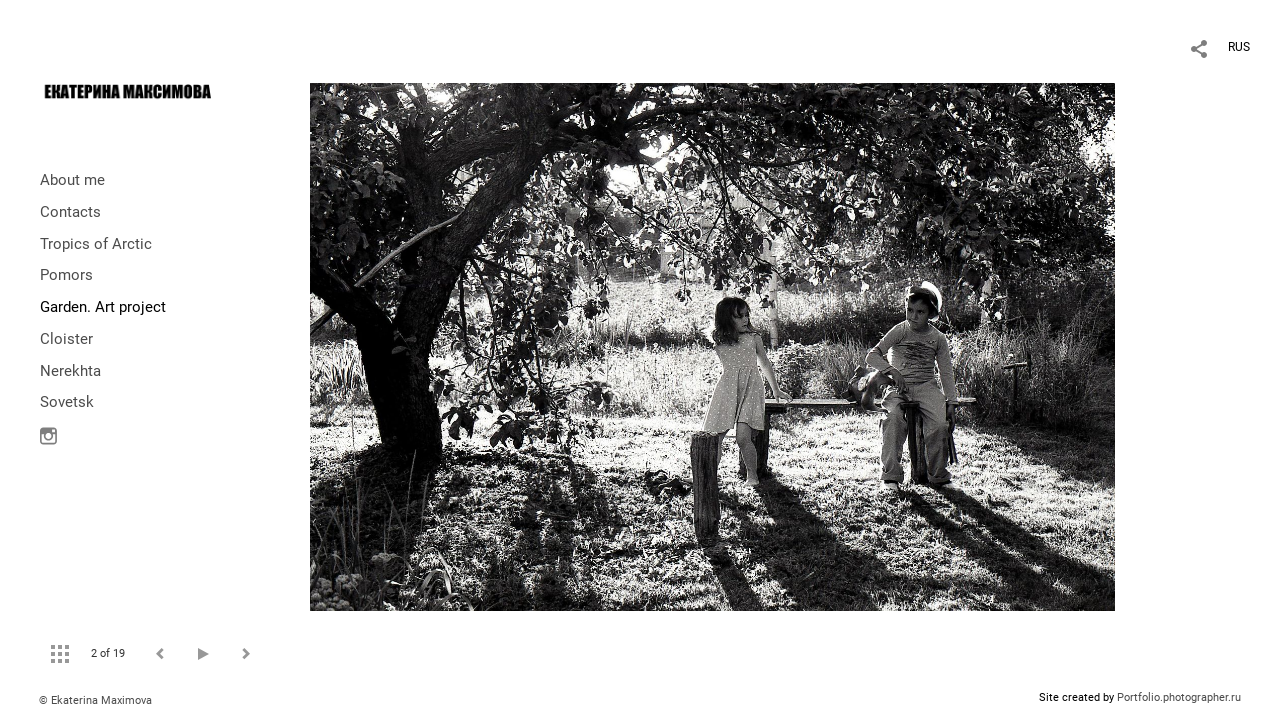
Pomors (66, 275)
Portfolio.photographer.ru (1179, 697)
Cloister (66, 339)
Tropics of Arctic (96, 244)
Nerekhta (70, 371)
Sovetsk (67, 402)
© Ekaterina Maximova (95, 700)
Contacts (70, 212)
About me (72, 180)
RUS (1239, 47)
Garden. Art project (103, 307)
